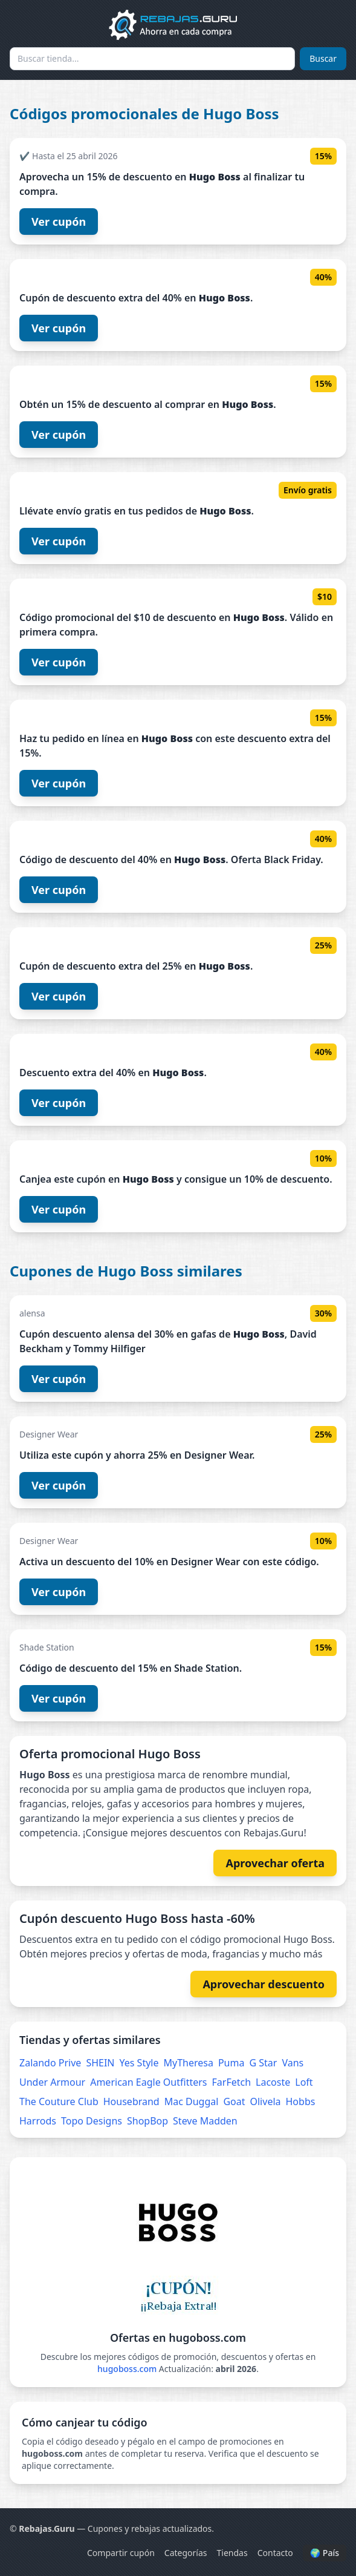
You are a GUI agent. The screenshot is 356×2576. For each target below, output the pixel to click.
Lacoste (273, 2082)
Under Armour (52, 2082)
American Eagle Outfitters (148, 2082)
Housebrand (131, 2101)
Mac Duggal (191, 2101)
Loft (303, 2082)
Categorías (185, 2552)
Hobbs (301, 2101)
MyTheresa (188, 2062)
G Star (263, 2062)
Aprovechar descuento (263, 1984)
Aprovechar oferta (275, 1863)
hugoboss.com (127, 2368)
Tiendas (232, 2552)
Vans (292, 2062)
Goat (234, 2101)
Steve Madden (205, 2121)
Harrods (37, 2121)
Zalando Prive (50, 2062)
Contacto (275, 2552)
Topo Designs (91, 2121)
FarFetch (231, 2082)
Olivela (265, 2101)
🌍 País (324, 2552)
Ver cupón (58, 221)
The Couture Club (59, 2101)
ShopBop (147, 2121)
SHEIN (100, 2062)
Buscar (323, 58)
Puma (231, 2062)
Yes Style (139, 2062)
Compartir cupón (121, 2552)
